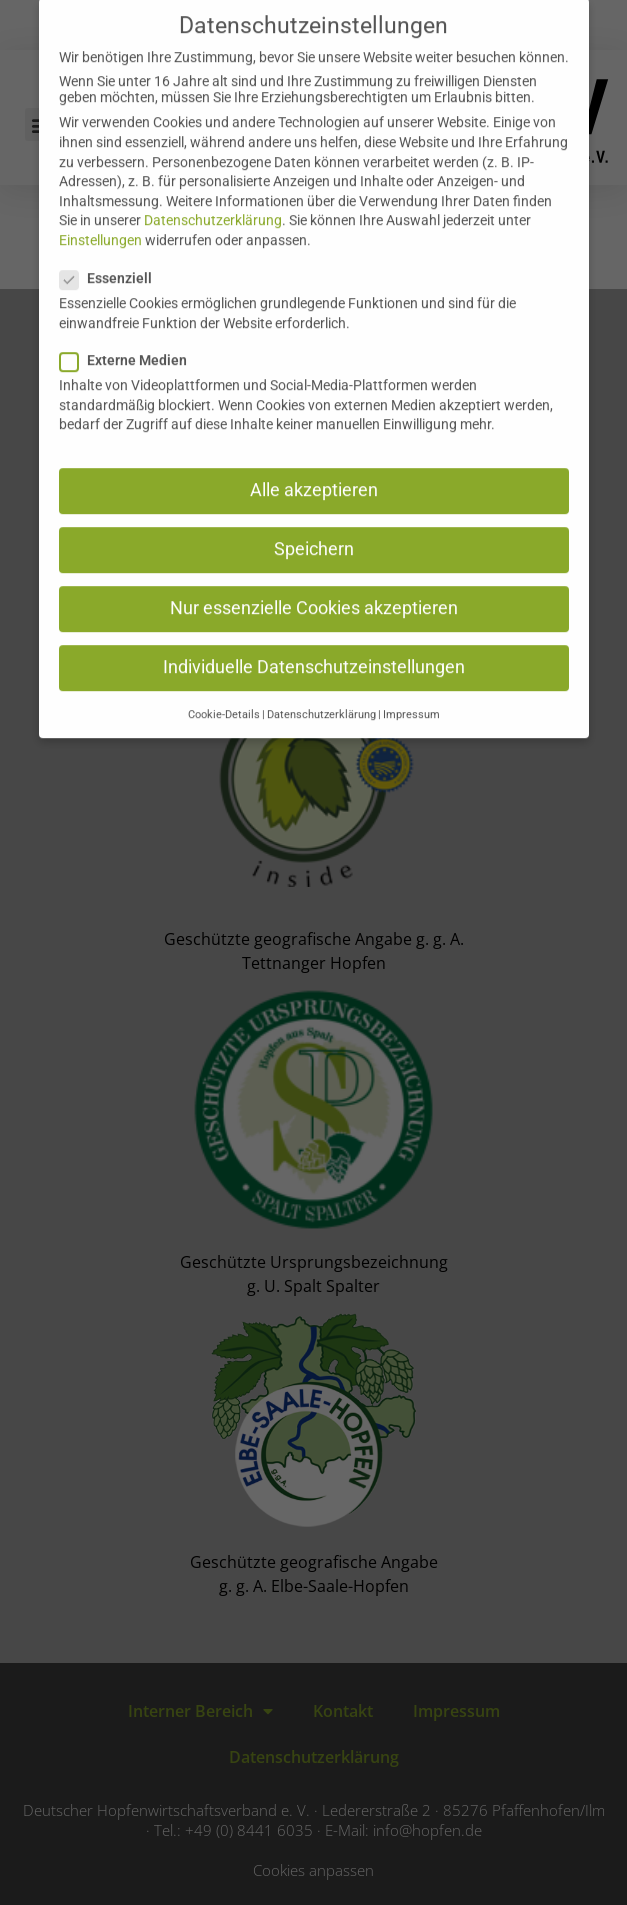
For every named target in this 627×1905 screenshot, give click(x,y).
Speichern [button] (314, 526)
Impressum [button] (411, 691)
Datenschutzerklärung (213, 197)
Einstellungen (100, 217)
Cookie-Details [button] (224, 691)
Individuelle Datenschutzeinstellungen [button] (314, 644)
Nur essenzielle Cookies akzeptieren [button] (314, 585)
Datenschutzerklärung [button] (321, 691)
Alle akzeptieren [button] (314, 467)
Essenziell (112, 255)
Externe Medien (129, 337)
